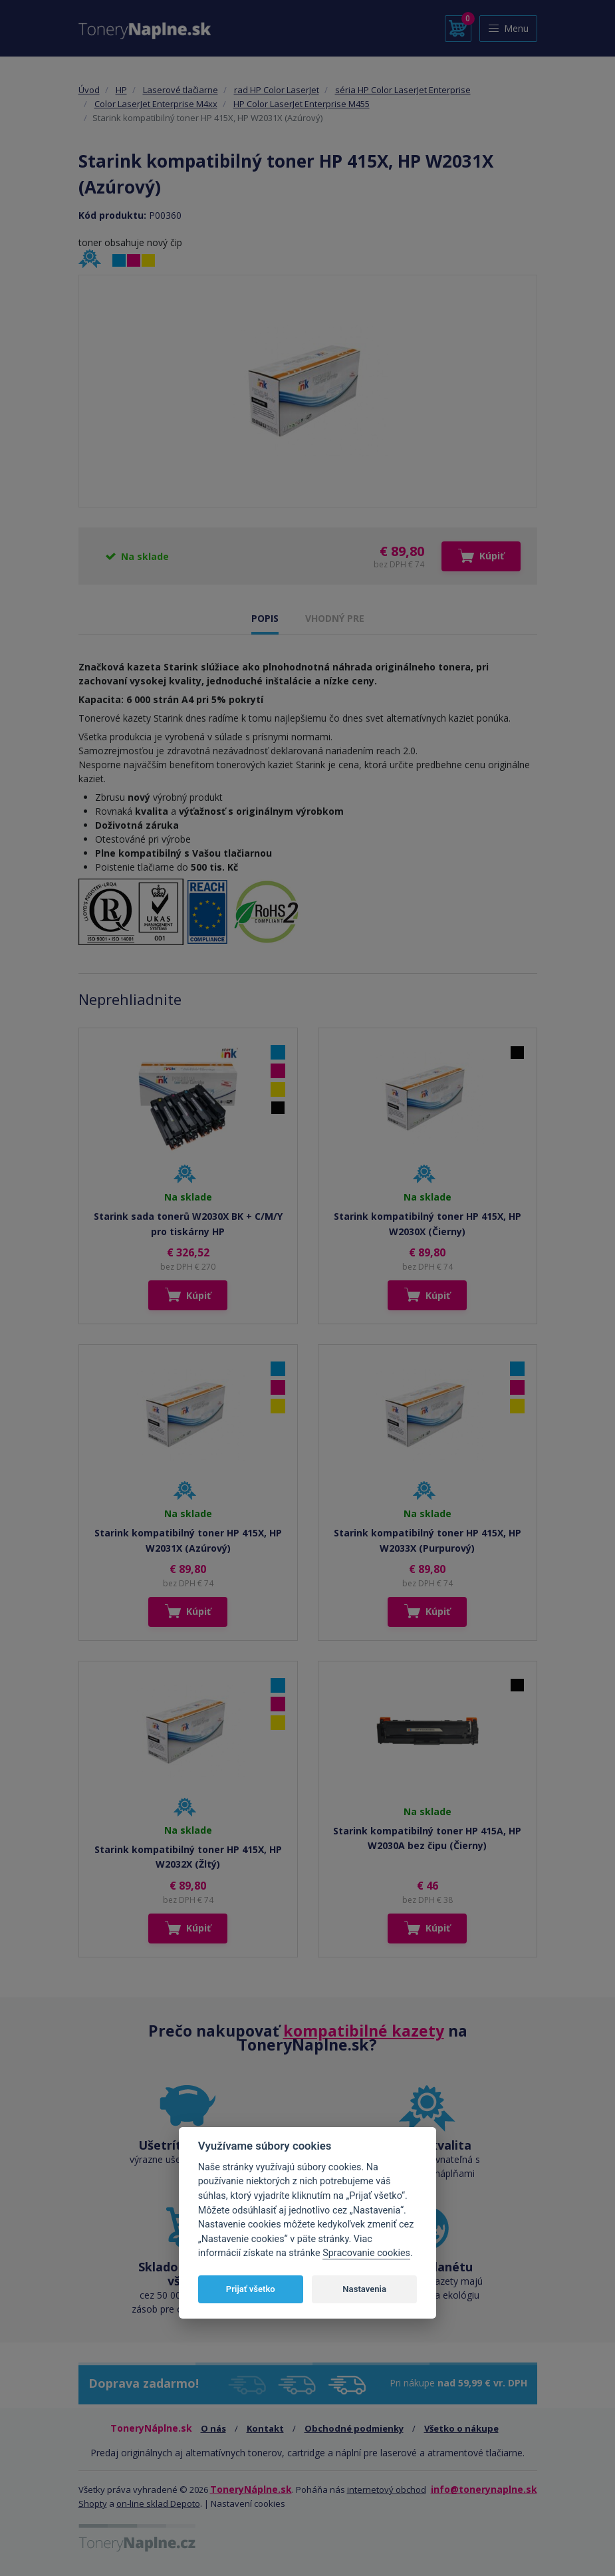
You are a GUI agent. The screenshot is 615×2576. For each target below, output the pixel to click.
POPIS (265, 618)
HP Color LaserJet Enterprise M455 (301, 104)
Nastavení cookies (248, 2503)
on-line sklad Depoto (158, 2503)
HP (121, 90)
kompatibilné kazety (363, 2030)
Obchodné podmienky (354, 2428)
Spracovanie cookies (366, 2253)
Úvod (89, 90)
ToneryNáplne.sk (251, 2489)
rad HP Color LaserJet (276, 90)
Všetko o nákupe (461, 2428)
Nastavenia (364, 2289)
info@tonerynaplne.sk (484, 2489)
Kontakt (265, 2428)
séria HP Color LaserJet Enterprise (403, 90)
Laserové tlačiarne (180, 90)
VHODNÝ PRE (334, 618)
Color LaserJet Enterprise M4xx (155, 104)
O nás (213, 2428)
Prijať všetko (250, 2289)
